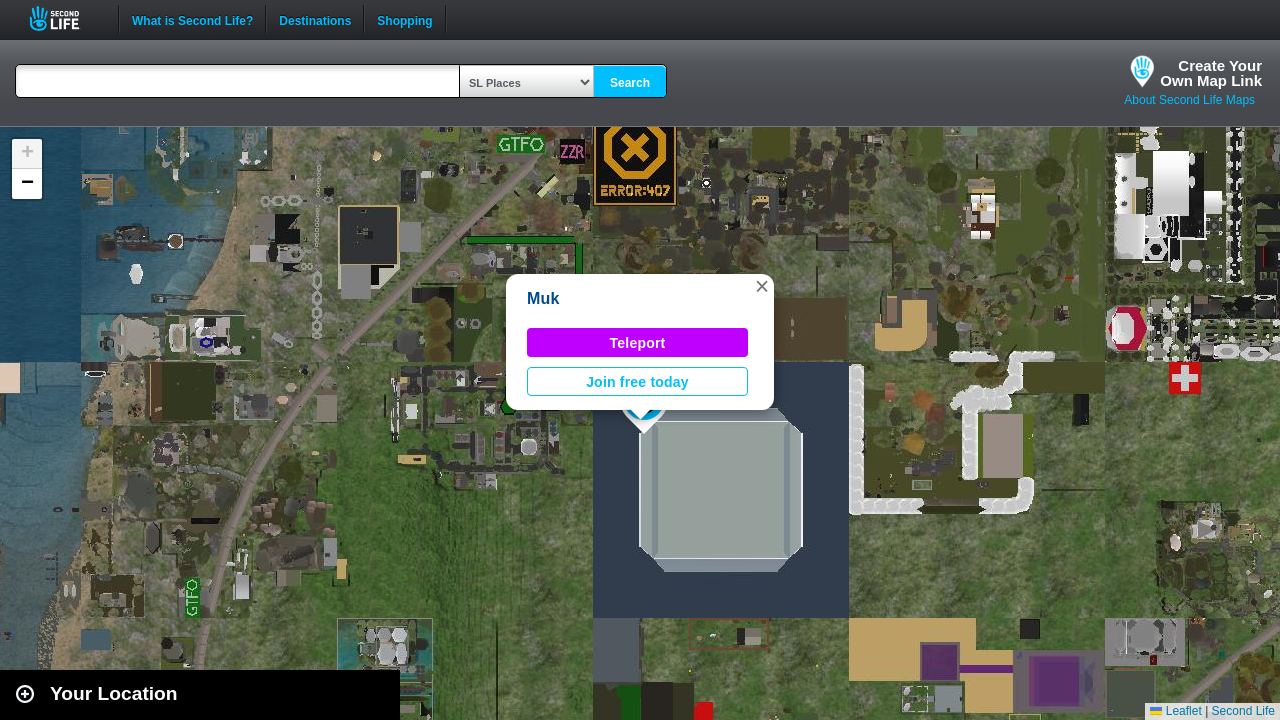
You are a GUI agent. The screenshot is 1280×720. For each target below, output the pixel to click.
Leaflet (1175, 711)
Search (630, 83)
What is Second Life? (192, 19)
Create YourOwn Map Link (1211, 73)
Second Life (65, 18)
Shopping (404, 19)
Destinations (315, 19)
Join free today (637, 382)
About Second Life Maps (1189, 100)
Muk (543, 298)
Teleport (638, 343)
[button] (762, 286)
